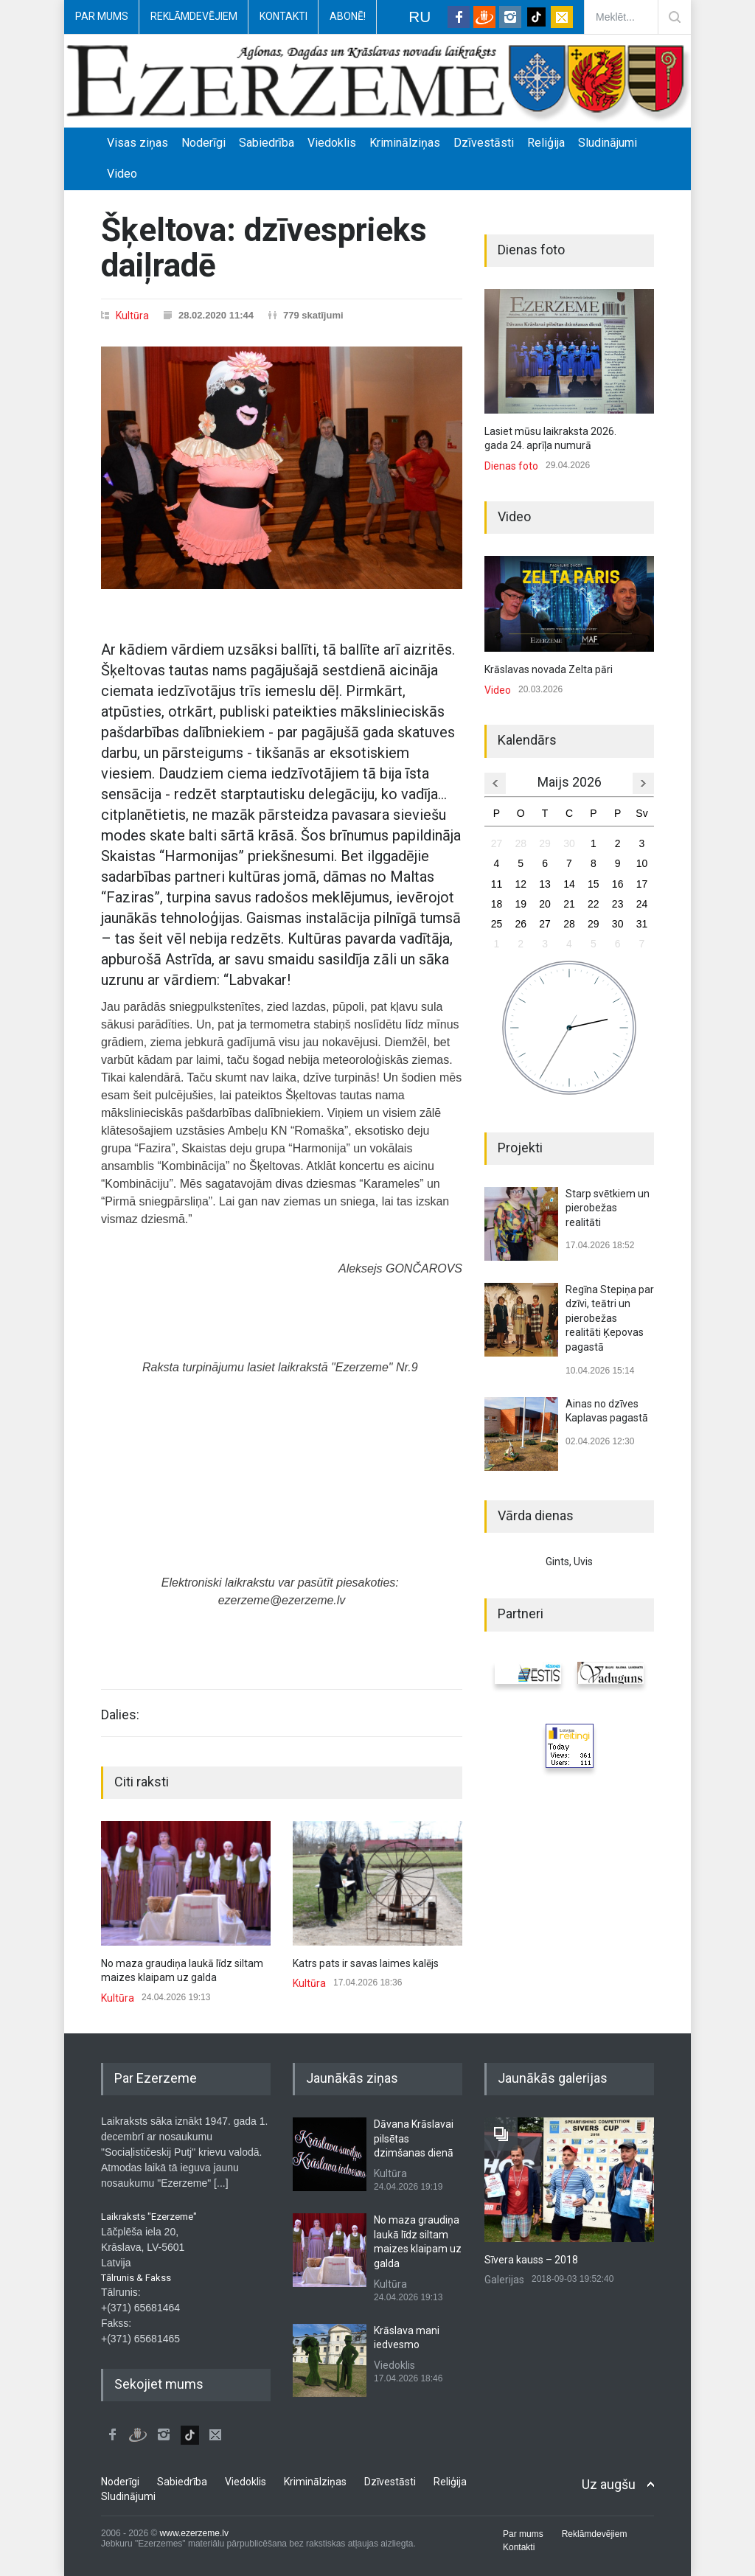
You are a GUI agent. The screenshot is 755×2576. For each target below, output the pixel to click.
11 (497, 884)
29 (545, 843)
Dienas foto (511, 466)
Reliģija (546, 143)
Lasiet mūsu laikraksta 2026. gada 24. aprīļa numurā (550, 438)
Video (122, 174)
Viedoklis (331, 143)
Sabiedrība (266, 143)
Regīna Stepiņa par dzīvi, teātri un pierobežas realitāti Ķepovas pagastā (610, 1318)
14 (569, 884)
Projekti (520, 1147)
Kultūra (132, 315)
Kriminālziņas (404, 143)
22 (593, 904)
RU (419, 16)
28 (520, 843)
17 (642, 884)
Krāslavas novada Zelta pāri (548, 669)
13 (545, 884)
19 (520, 904)
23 (618, 904)
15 (593, 884)
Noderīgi (203, 143)
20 (545, 904)
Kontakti (283, 16)
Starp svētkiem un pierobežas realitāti (608, 1208)
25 (497, 924)
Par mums (101, 16)
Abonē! (348, 16)
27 (497, 843)
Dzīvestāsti (483, 143)
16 (618, 884)
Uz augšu (609, 2484)
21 (569, 904)
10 (642, 863)
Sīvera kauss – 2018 (531, 2260)
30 (569, 843)
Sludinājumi (607, 143)
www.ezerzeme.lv (194, 2533)
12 (520, 884)
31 (642, 924)
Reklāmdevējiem (193, 16)
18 (497, 904)
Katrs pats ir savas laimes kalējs (366, 1963)
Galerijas (504, 2280)
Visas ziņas (137, 143)
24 (642, 904)
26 (520, 924)
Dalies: (120, 1715)
